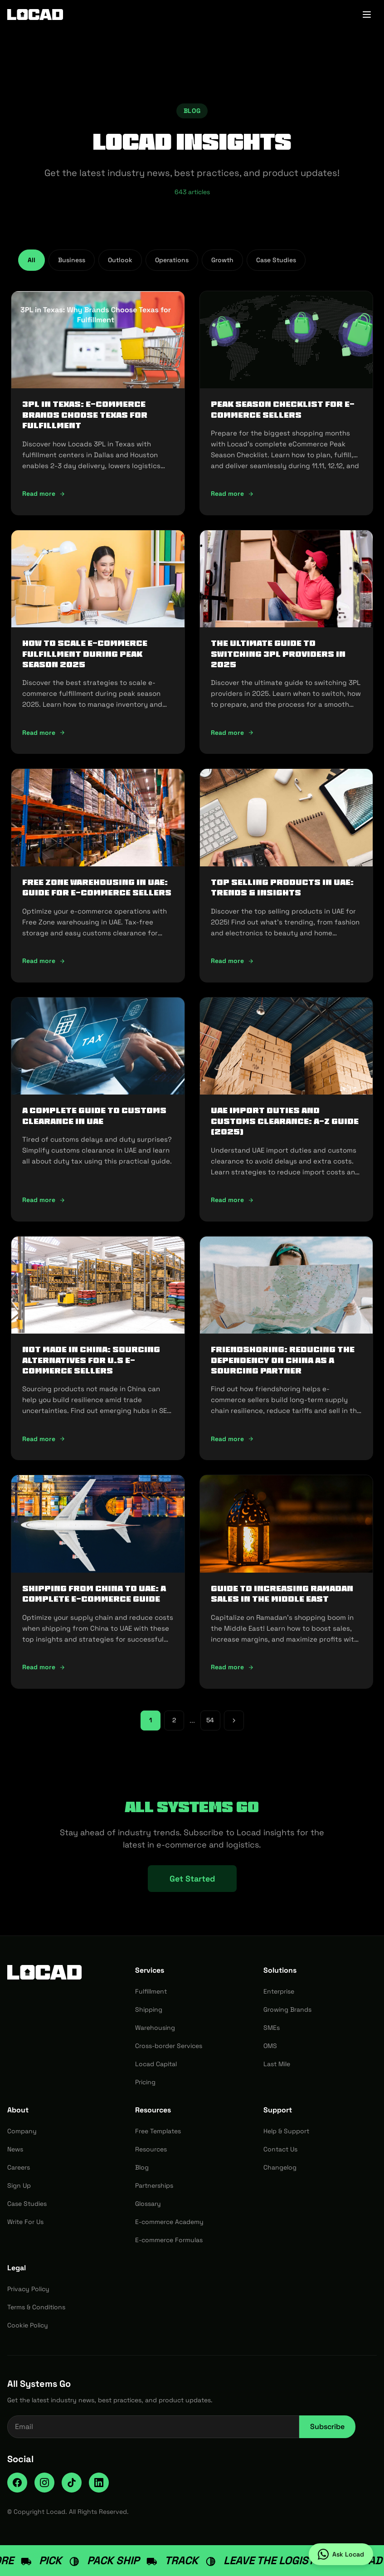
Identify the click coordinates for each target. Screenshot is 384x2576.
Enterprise (278, 1991)
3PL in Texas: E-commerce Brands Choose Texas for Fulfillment (84, 415)
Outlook (120, 260)
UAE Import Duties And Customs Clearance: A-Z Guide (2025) (285, 1121)
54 (210, 1720)
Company (22, 2131)
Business (71, 260)
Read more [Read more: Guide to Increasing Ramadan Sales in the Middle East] (232, 1667)
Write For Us (25, 2222)
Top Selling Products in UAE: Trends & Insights (282, 887)
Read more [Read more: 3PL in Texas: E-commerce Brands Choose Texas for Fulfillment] (43, 493)
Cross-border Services (168, 2046)
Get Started (192, 1878)
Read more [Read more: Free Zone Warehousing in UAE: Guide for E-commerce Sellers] (43, 961)
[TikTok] (72, 2483)
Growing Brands (287, 2009)
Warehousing (155, 2028)
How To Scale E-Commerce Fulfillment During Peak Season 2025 (84, 654)
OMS (270, 2046)
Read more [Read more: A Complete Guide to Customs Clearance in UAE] (43, 1200)
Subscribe (327, 2426)
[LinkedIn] (99, 2483)
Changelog (280, 2167)
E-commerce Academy (169, 2222)
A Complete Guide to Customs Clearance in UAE (94, 1115)
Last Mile (276, 2064)
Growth (222, 260)
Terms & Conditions (36, 2307)
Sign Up (19, 2185)
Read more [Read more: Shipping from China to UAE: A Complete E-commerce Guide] (43, 1667)
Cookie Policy (27, 2325)
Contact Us (280, 2149)
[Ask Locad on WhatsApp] (341, 2554)
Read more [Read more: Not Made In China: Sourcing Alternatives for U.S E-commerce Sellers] (43, 1439)
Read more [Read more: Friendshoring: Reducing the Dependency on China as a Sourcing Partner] (232, 1439)
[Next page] (234, 1720)
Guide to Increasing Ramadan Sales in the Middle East (282, 1593)
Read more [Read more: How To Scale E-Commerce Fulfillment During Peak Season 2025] (43, 732)
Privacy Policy (28, 2289)
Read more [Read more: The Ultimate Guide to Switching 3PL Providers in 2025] (232, 732)
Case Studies (276, 260)
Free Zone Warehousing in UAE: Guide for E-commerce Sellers (96, 887)
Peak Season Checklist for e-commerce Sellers (283, 409)
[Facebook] (17, 2483)
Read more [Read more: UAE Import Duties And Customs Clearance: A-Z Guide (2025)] (232, 1200)
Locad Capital (156, 2064)
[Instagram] (44, 2483)
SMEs (271, 2028)
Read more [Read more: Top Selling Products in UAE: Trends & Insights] (232, 961)
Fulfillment (151, 1991)
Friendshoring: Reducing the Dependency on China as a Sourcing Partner (283, 1360)
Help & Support (286, 2131)
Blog (142, 2167)
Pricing (145, 2082)
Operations (172, 260)
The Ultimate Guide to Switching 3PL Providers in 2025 (278, 654)
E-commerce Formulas (169, 2240)
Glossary (148, 2204)
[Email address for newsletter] (153, 2426)
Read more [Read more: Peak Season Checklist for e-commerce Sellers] (232, 493)
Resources (151, 2149)
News (15, 2149)
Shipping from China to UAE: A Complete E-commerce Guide (94, 1593)
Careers (18, 2167)
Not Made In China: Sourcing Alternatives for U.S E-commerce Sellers (91, 1360)
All (31, 260)
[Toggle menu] (367, 14)
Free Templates (158, 2131)
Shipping (148, 2009)
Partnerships (154, 2185)
